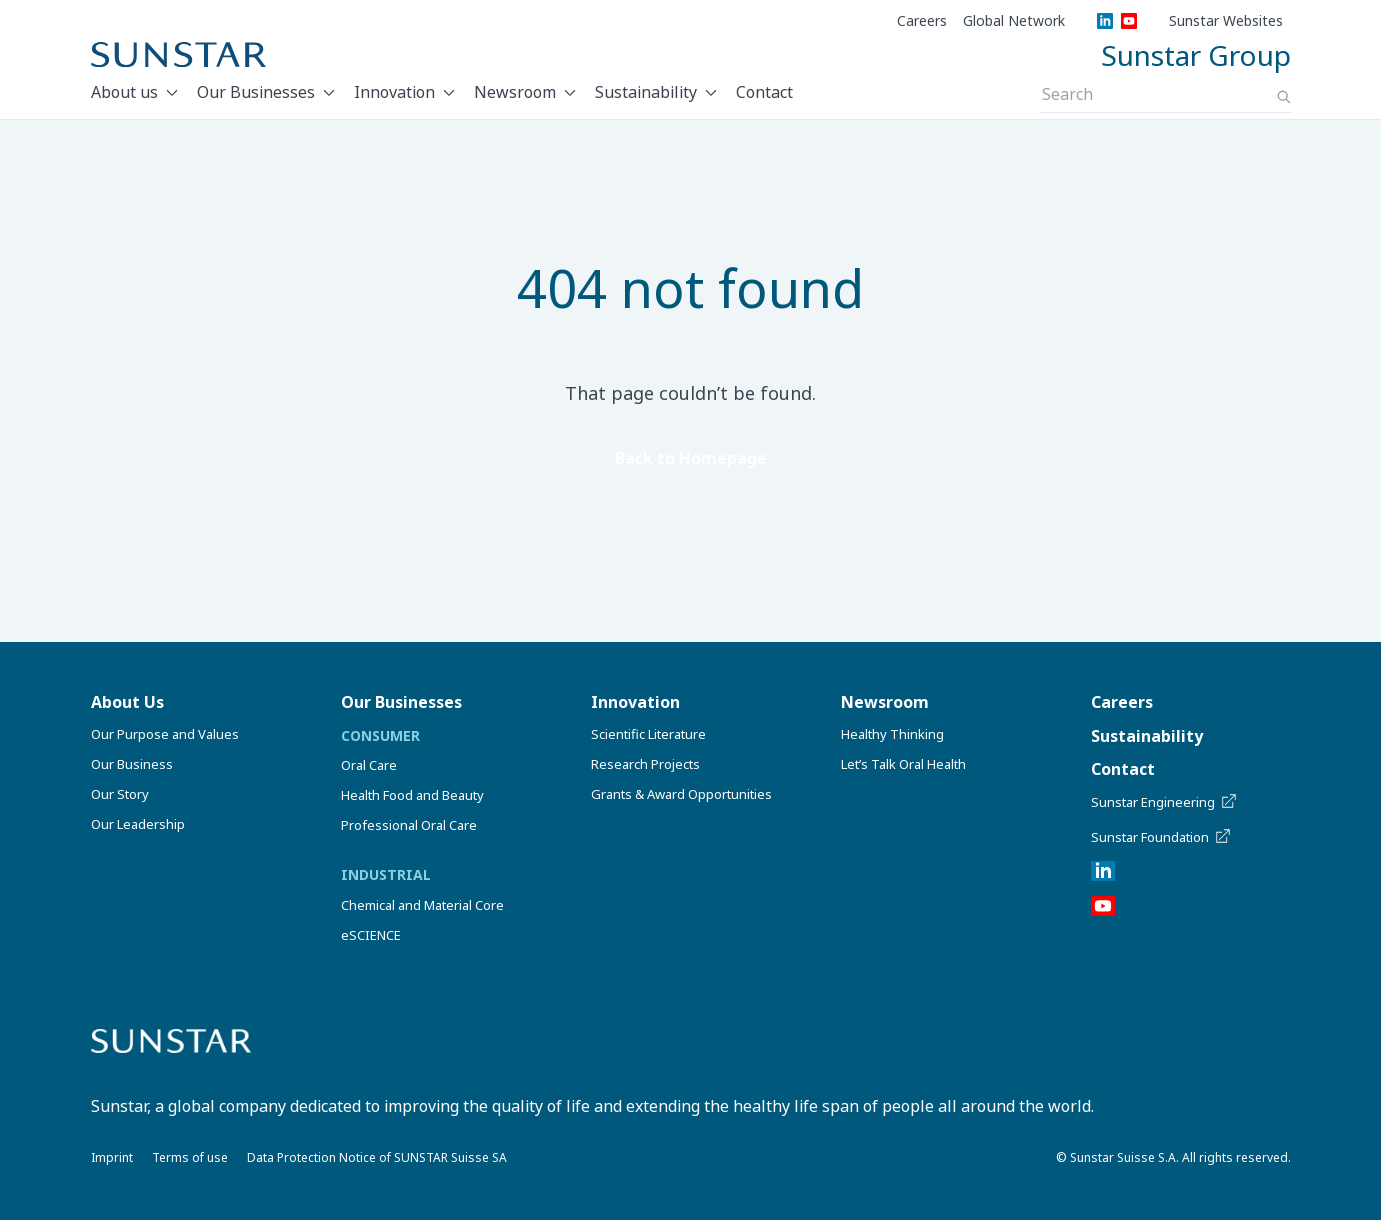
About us (124, 92)
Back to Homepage (691, 458)
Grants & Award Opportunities (681, 794)
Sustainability (646, 92)
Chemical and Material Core (422, 905)
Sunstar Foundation (1162, 837)
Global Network (1014, 21)
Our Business (132, 764)
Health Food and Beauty (412, 795)
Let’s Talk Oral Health (903, 764)
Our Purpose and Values (165, 734)
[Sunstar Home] (178, 55)
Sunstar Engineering (1165, 802)
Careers (922, 21)
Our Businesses (256, 92)
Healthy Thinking (892, 734)
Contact (764, 92)
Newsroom (515, 92)
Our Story (120, 794)
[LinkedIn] (1105, 21)
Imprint (112, 1157)
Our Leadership (138, 824)
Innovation (394, 92)
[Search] (1284, 97)
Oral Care (369, 765)
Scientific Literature (648, 734)
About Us (127, 702)
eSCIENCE (371, 935)
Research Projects (645, 764)
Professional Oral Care (409, 825)
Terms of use (190, 1157)
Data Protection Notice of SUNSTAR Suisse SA (377, 1157)
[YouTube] (1129, 21)
